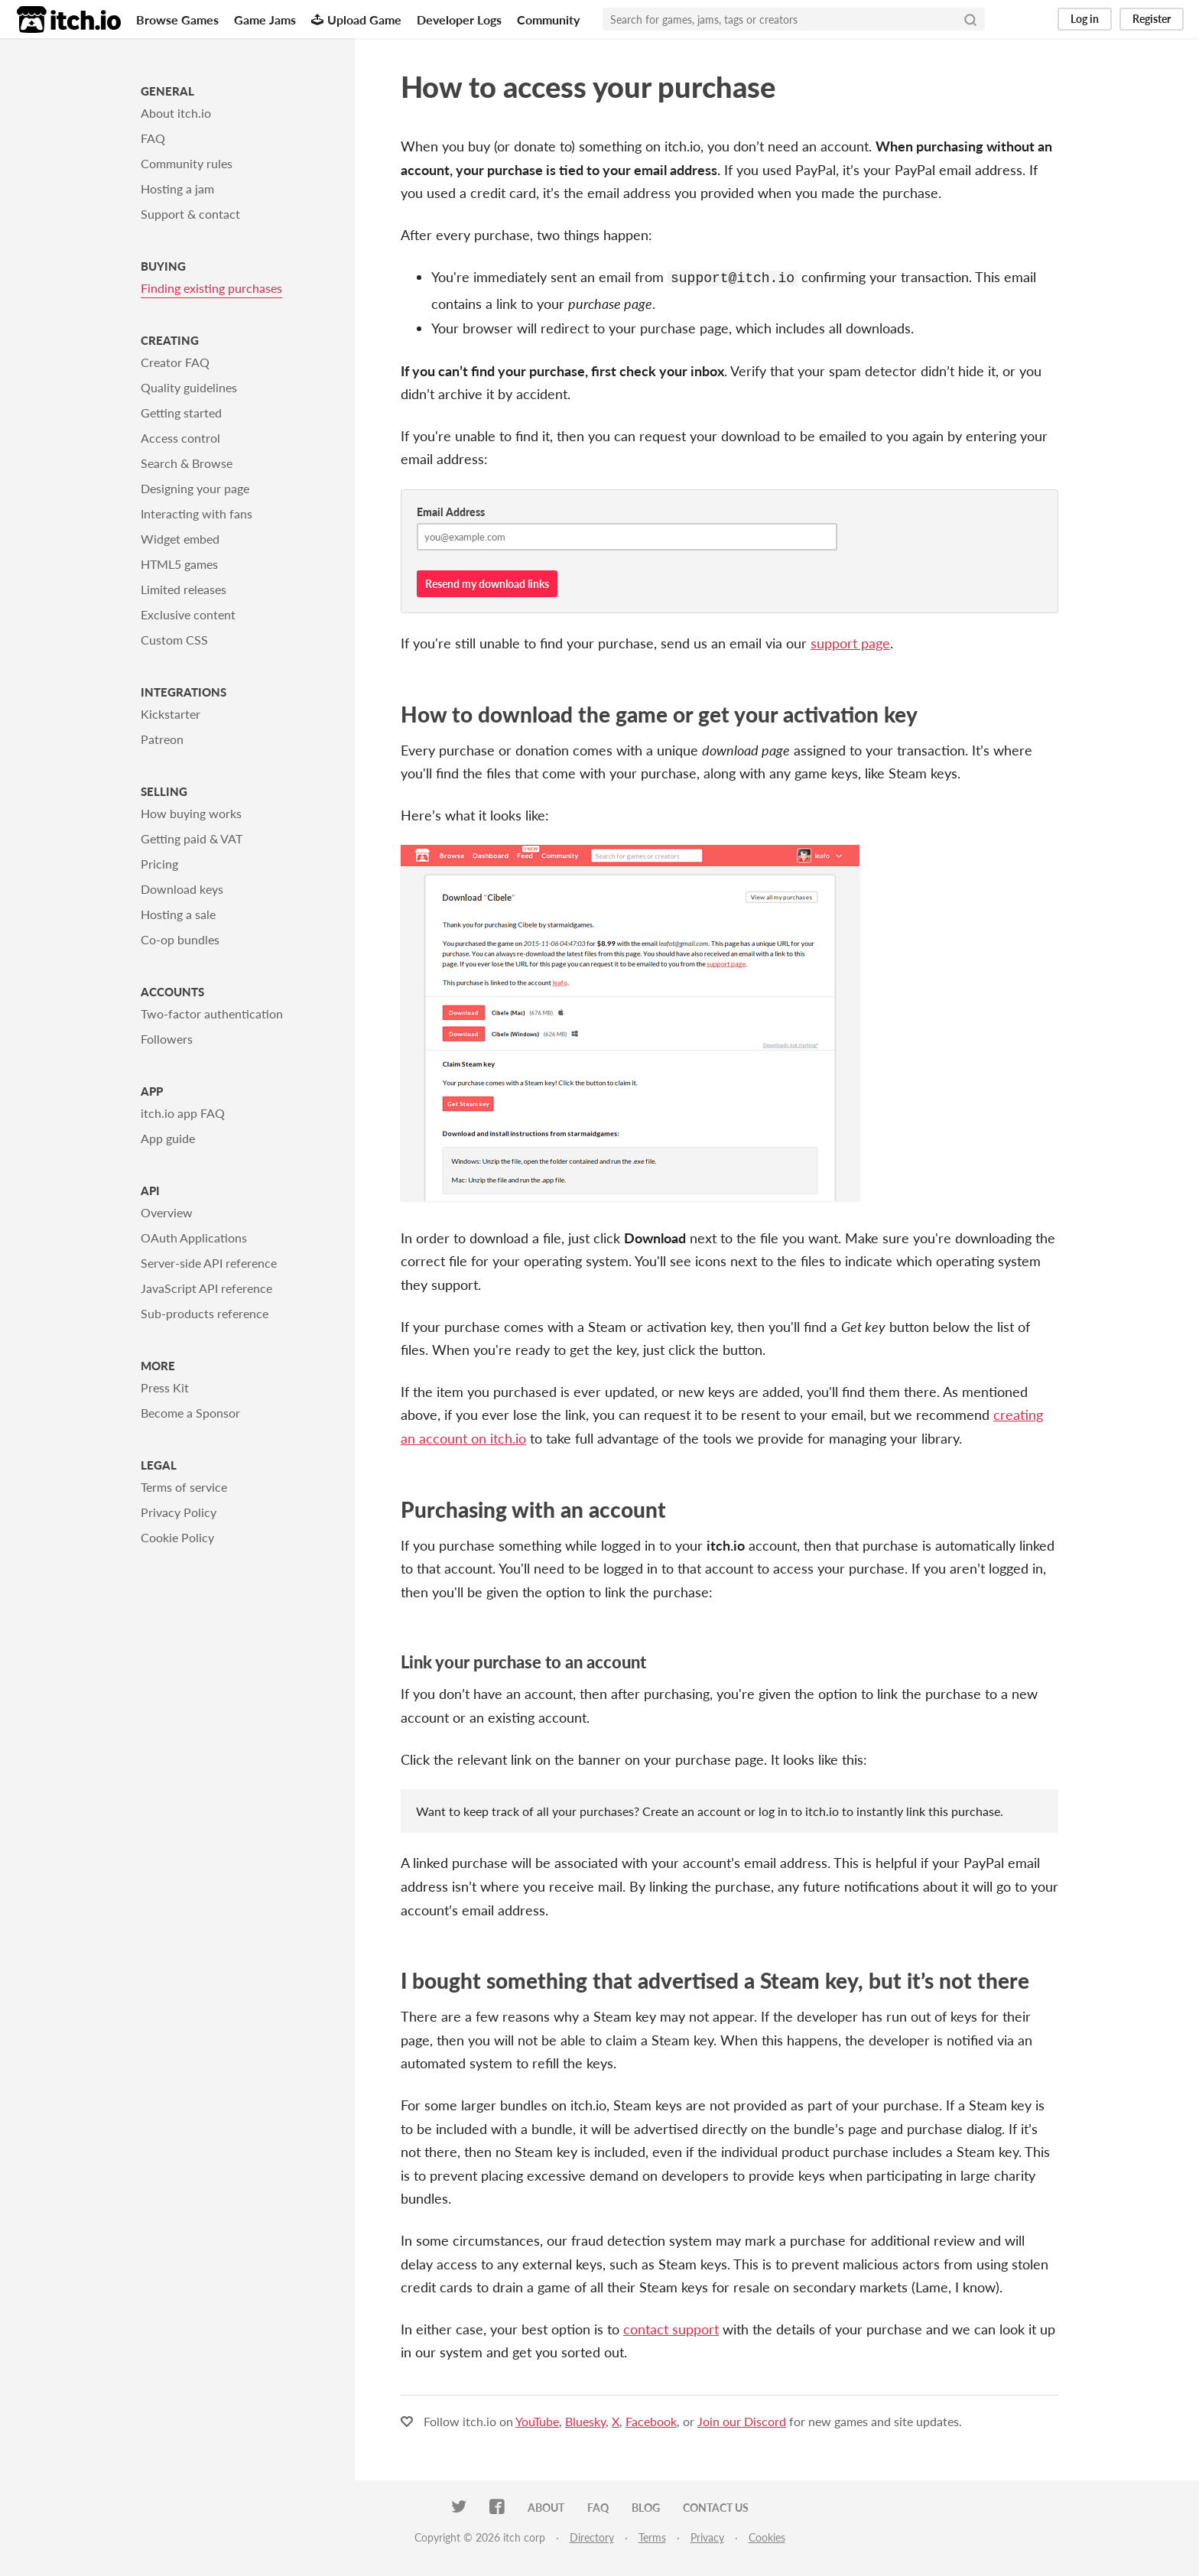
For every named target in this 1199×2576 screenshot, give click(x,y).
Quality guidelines (189, 387)
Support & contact (190, 213)
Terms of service (184, 1487)
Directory (592, 2535)
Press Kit (165, 1387)
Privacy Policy (178, 1512)
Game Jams (265, 19)
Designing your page (195, 488)
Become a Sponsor (190, 1412)
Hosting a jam (177, 188)
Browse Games (177, 19)
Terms (652, 2535)
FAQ (153, 138)
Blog (646, 2506)
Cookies (767, 2535)
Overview (167, 1212)
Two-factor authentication (212, 1013)
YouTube (537, 2419)
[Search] (970, 19)
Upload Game (356, 19)
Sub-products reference (204, 1313)
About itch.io (176, 113)
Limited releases (183, 589)
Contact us (716, 2506)
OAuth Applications (194, 1237)
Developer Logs (459, 19)
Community (548, 19)
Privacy (707, 2535)
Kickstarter (170, 714)
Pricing (159, 863)
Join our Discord (741, 2419)
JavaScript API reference (206, 1288)
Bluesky (585, 2419)
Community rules (186, 163)
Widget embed (180, 538)
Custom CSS (174, 639)
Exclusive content (188, 614)
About (546, 2506)
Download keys (182, 889)
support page (850, 641)
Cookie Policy (177, 1537)
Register (1151, 18)
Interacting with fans (196, 513)
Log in (1085, 18)
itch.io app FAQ (183, 1113)
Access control (180, 437)
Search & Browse (186, 463)
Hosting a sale (178, 914)
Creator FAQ (175, 362)
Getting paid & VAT (191, 838)
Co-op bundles (180, 939)
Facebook (651, 2419)
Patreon (162, 739)
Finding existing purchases (211, 288)
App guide (168, 1138)
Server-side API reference (209, 1263)
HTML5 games (179, 564)
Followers (167, 1038)
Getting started (181, 412)
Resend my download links (487, 582)
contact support (671, 2327)
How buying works (191, 813)
